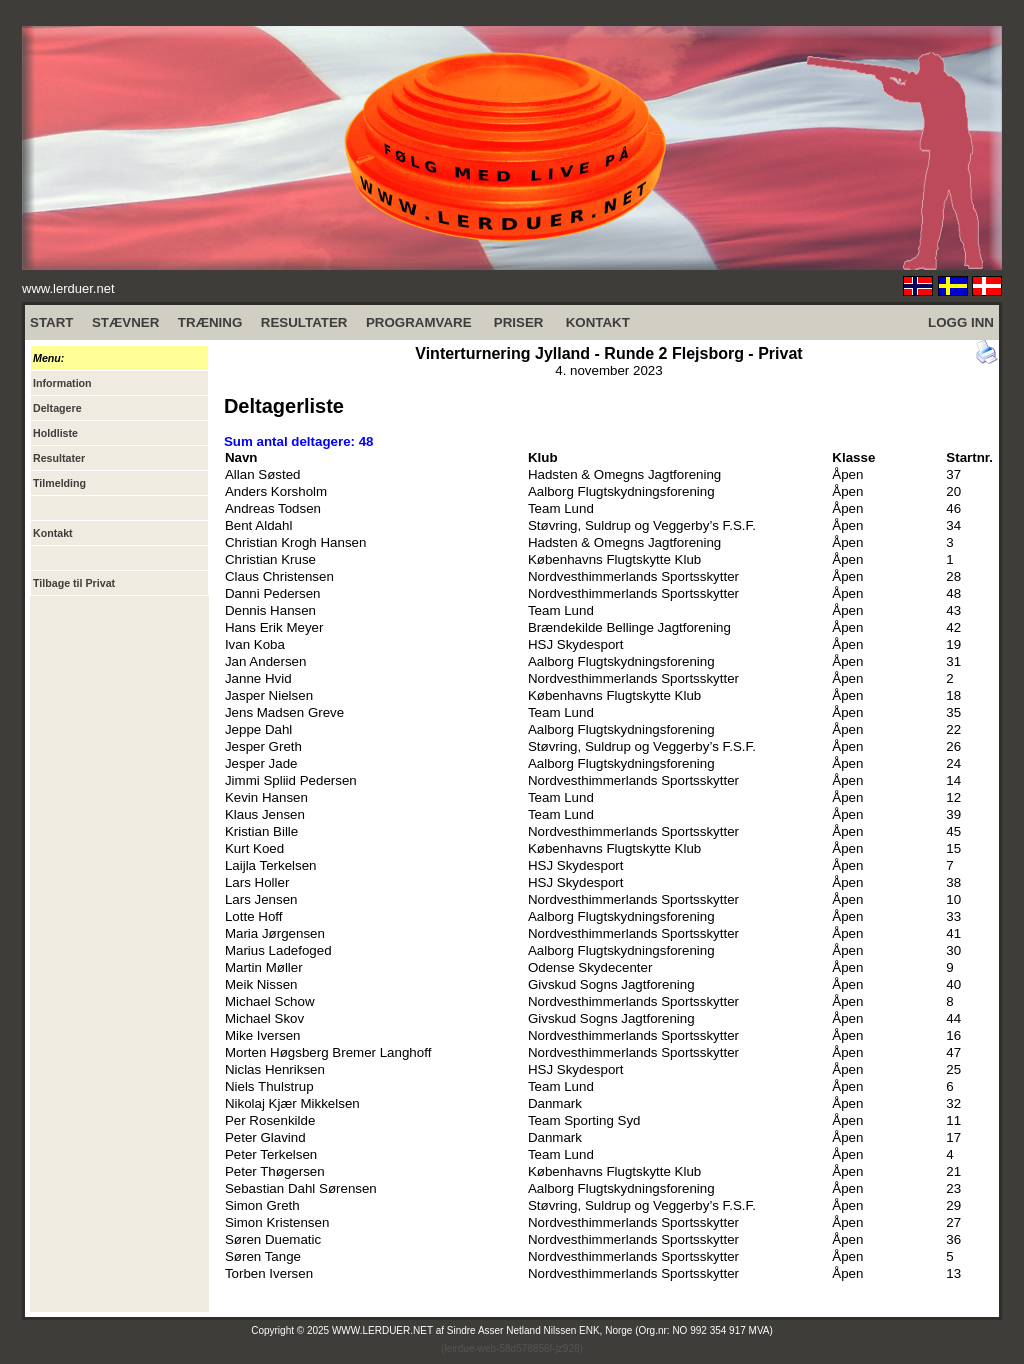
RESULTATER (304, 322)
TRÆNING (210, 322)
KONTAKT (598, 322)
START (51, 322)
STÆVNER (125, 322)
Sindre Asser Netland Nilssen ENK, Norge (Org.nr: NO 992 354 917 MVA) (610, 1330)
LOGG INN (961, 322)
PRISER (519, 322)
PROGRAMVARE (419, 322)
